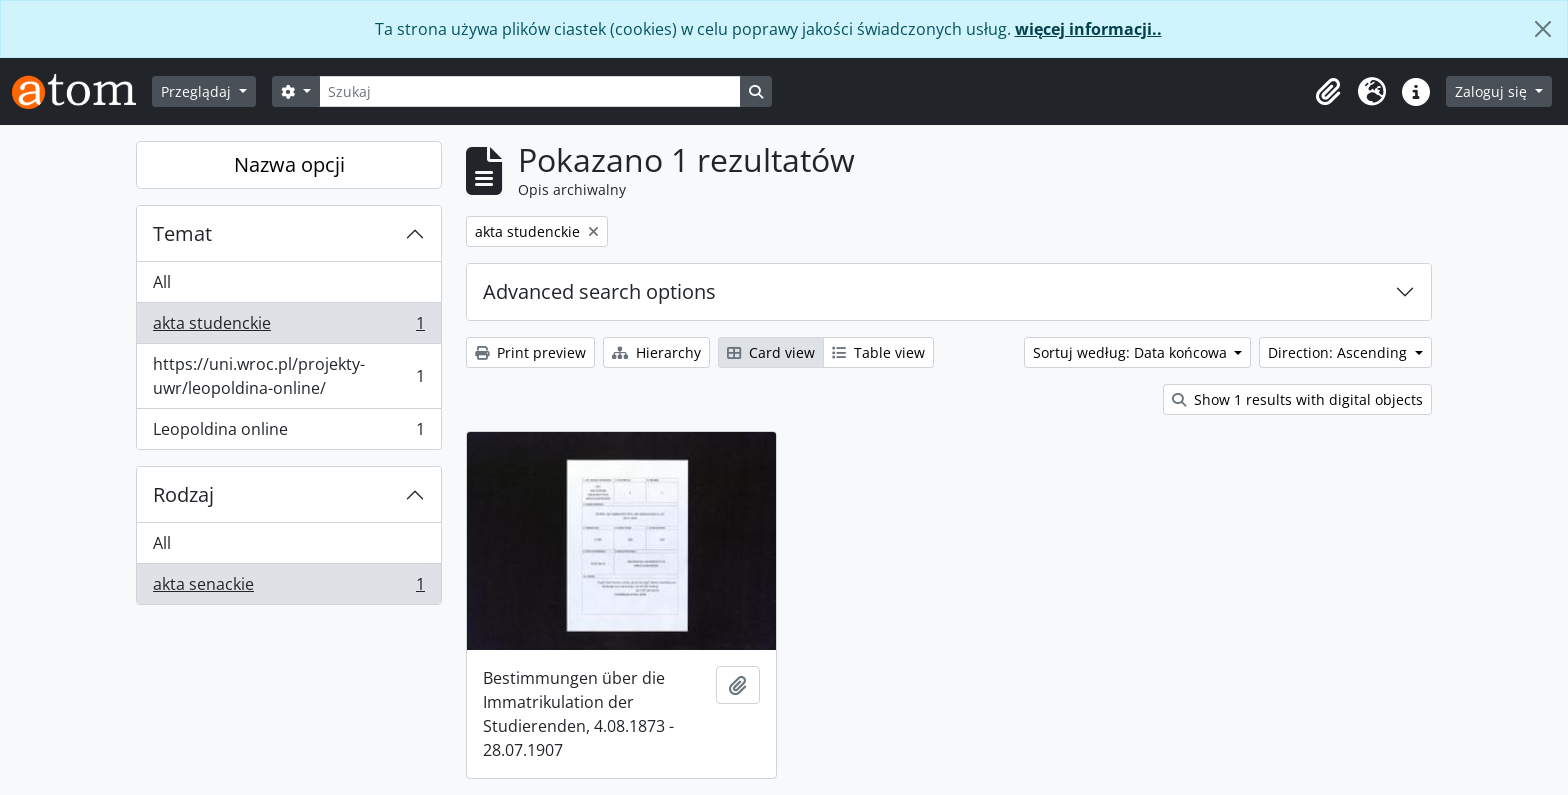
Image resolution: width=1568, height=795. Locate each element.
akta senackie (288, 588)
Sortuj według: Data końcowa (1132, 352)
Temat (182, 233)
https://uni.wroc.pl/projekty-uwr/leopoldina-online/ (288, 376)
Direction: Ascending (1339, 352)
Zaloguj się (1493, 91)
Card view (771, 352)
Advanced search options (599, 291)
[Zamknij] (1543, 29)
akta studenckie (288, 327)
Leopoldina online (288, 433)
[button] (1328, 92)
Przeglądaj (198, 91)
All (162, 282)
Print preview (530, 352)
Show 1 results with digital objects (1297, 399)
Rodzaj (183, 494)
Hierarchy (656, 352)
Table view (878, 352)
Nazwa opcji (289, 164)
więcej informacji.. (1088, 29)
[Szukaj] (530, 91)
